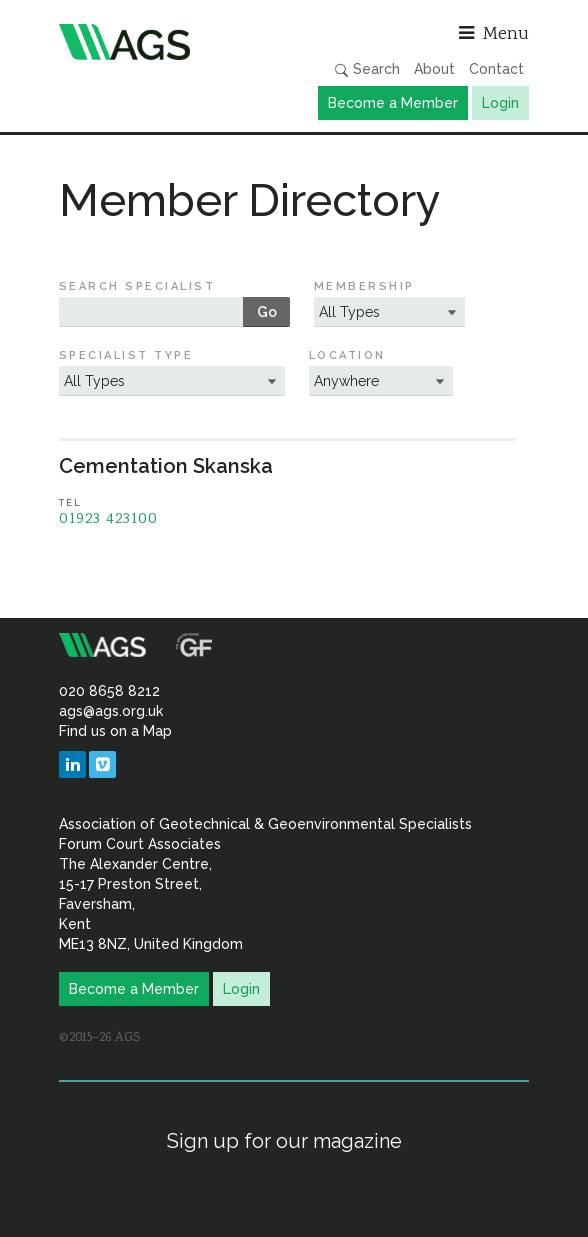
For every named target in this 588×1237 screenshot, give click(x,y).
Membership (364, 286)
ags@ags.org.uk (111, 711)
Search (367, 69)
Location (347, 355)
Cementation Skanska (166, 466)
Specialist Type (126, 355)
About (434, 69)
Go (267, 312)
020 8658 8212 (109, 691)
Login (500, 103)
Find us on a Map (115, 731)
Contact (496, 69)
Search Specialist (137, 286)
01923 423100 (108, 519)
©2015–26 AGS (99, 1038)
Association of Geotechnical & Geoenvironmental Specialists (171, 42)
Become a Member (393, 103)
